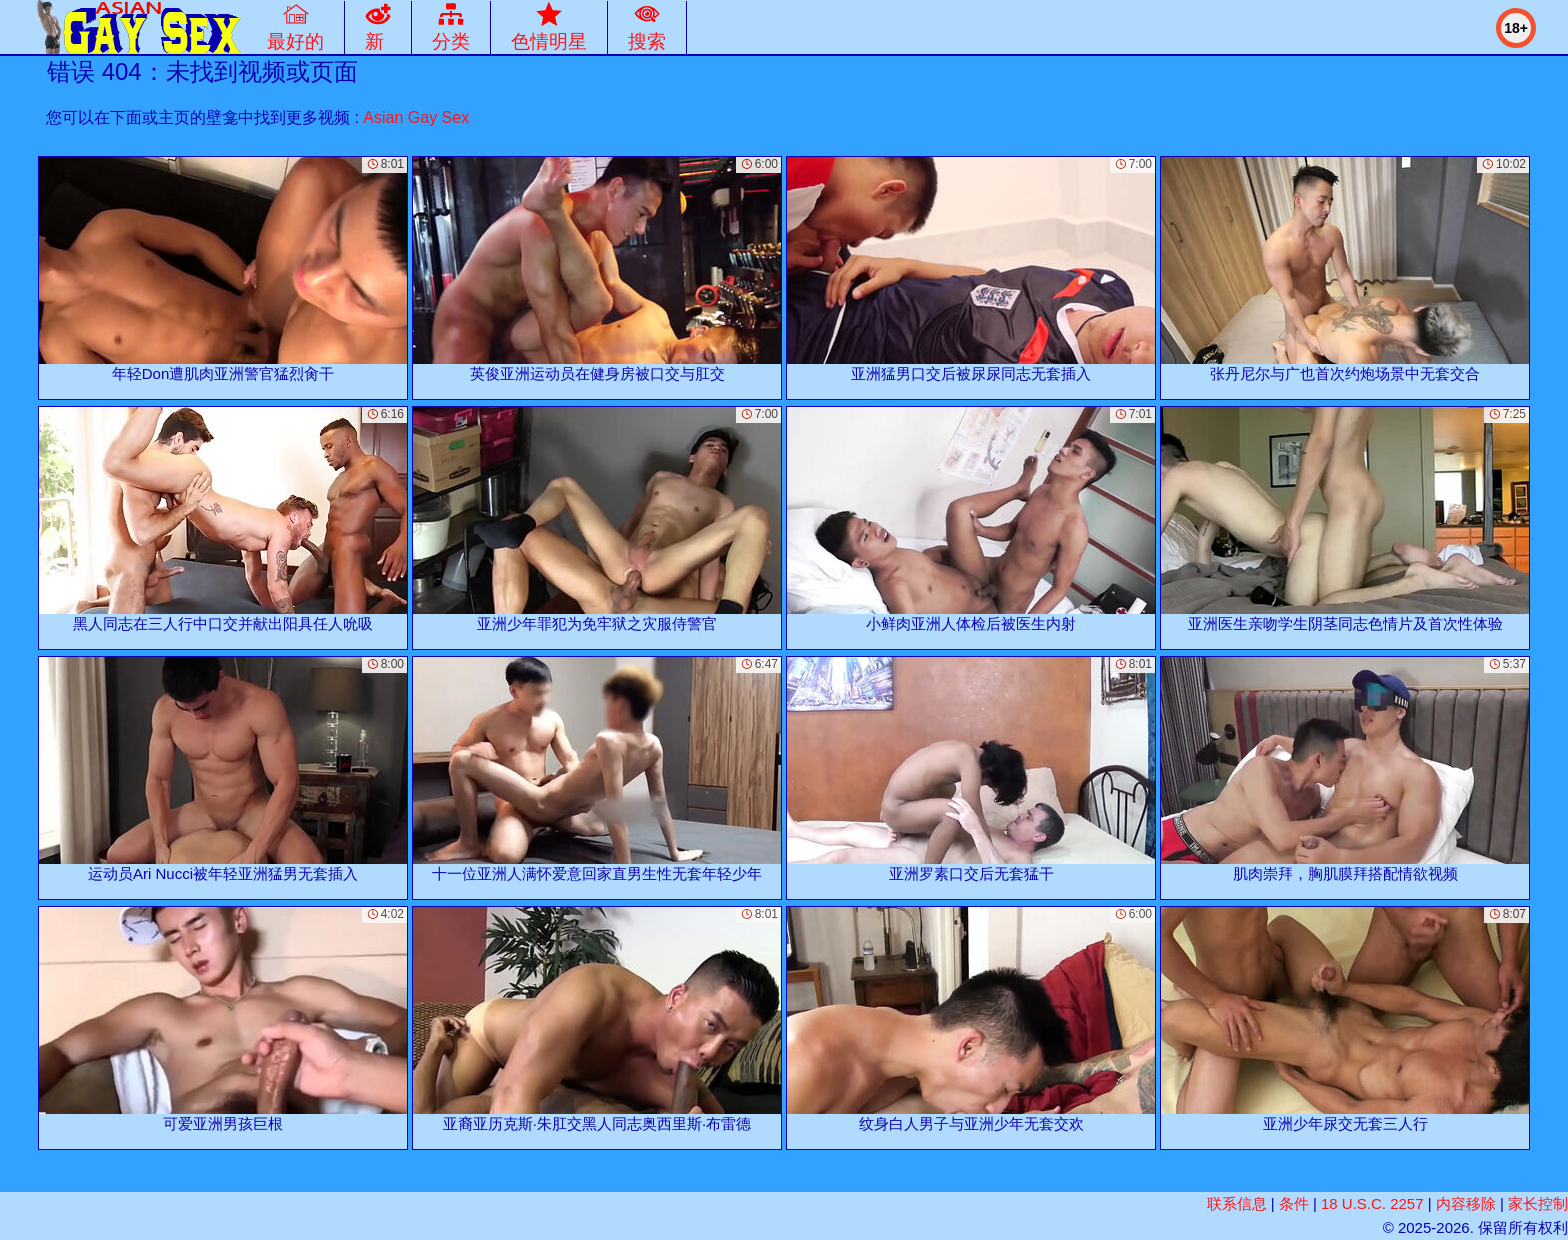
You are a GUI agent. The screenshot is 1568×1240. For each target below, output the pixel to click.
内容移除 (1466, 1203)
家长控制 (1538, 1203)
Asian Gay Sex (416, 117)
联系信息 (1237, 1203)
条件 (1294, 1203)
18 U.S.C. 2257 (1372, 1203)
